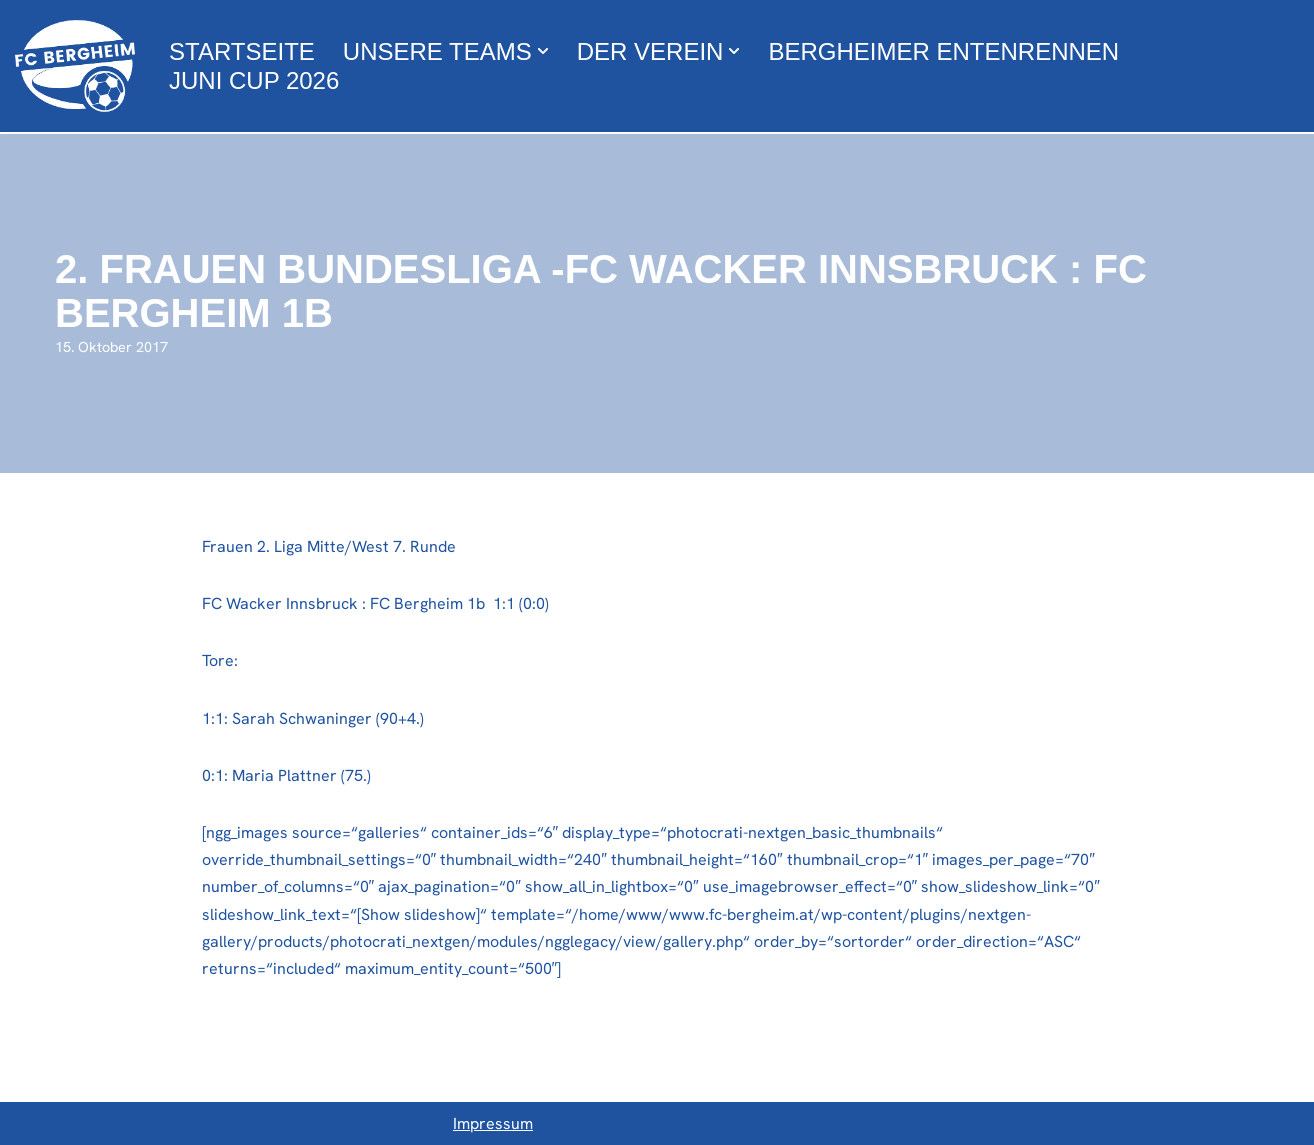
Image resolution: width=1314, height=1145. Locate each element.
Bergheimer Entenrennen (943, 51)
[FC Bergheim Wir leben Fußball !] (75, 66)
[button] (543, 51)
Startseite (242, 51)
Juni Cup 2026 (254, 80)
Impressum (493, 1123)
